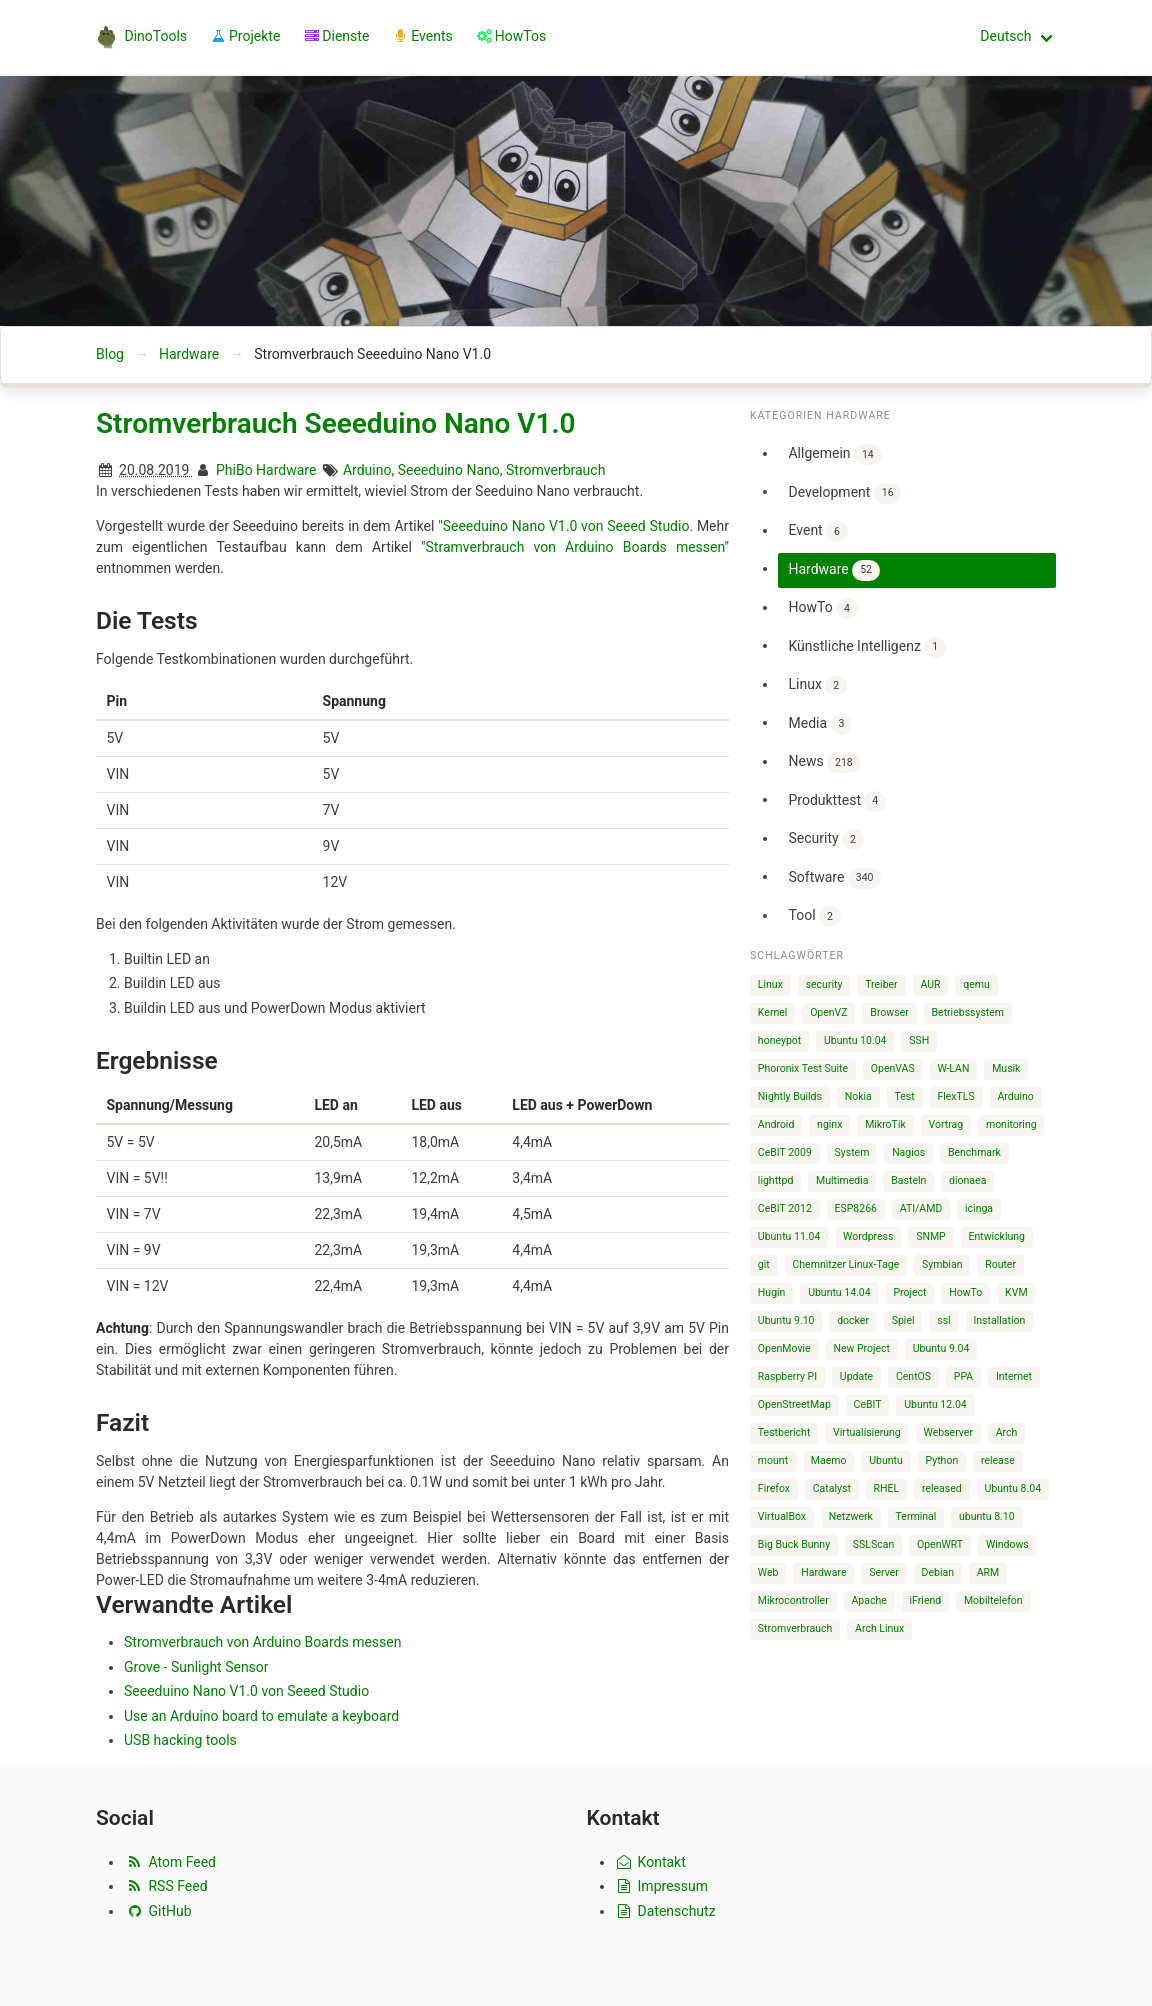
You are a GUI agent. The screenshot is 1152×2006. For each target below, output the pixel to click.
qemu (976, 984)
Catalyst (832, 1488)
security (824, 984)
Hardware (189, 354)
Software (834, 878)
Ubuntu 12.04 (935, 1404)
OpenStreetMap (794, 1404)
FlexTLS (955, 1096)
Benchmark (974, 1152)
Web (768, 1572)
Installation (999, 1320)
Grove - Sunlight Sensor (196, 1667)
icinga (979, 1208)
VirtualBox (782, 1516)
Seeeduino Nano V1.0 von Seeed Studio (566, 526)
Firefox (774, 1488)
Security (825, 839)
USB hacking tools (180, 1740)
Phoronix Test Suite (803, 1068)
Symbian (942, 1264)
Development (844, 493)
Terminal (916, 1516)
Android (776, 1124)
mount (773, 1460)
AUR (930, 984)
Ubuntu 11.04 (789, 1236)
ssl (943, 1320)
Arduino (367, 470)
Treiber (881, 984)
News (824, 762)
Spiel (903, 1320)
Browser (889, 1012)
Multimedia (842, 1180)
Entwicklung (996, 1236)
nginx (829, 1124)
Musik (1006, 1068)
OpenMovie (784, 1348)
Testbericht (784, 1432)
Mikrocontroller (793, 1600)
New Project (861, 1348)
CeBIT (868, 1404)
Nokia (858, 1096)
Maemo (829, 1460)
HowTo (822, 608)
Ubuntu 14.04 (839, 1292)
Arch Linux (879, 1628)
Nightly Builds (790, 1096)
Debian (938, 1572)
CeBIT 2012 (785, 1208)
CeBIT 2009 (785, 1152)
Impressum (662, 1886)
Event (817, 531)
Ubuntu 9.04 (941, 1348)
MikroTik (885, 1124)
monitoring (1011, 1124)
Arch (1007, 1432)
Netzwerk (851, 1516)
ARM (988, 1572)
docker (853, 1320)
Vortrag (946, 1124)
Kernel (773, 1012)
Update (856, 1376)
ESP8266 (856, 1208)
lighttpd (775, 1180)
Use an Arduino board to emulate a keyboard (261, 1716)
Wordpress (868, 1236)
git (764, 1264)
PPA (963, 1376)
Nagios (908, 1152)
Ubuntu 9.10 (786, 1320)
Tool (814, 916)
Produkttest (837, 801)
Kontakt (650, 1862)
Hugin (772, 1292)
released (942, 1488)
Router (1000, 1264)
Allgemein (834, 454)
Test (905, 1096)
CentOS (913, 1376)
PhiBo (234, 470)
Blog (110, 354)
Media (820, 724)
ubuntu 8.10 (987, 1516)
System (852, 1152)
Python (942, 1460)
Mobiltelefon (993, 1600)
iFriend (926, 1600)
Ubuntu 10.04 (855, 1040)
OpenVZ (828, 1012)
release (998, 1460)
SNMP (931, 1236)
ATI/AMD (921, 1208)
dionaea (967, 1180)
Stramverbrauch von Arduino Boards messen (575, 547)
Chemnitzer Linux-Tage (846, 1264)
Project (909, 1292)
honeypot (779, 1040)
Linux (817, 685)
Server (884, 1572)
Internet (1014, 1376)
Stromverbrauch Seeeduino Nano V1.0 (335, 423)
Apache (869, 1600)
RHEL (887, 1488)
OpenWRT (940, 1544)
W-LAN (953, 1068)
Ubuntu (886, 1460)
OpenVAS (893, 1068)
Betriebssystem (968, 1012)
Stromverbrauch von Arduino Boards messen (262, 1642)
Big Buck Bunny (794, 1544)
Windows (1007, 1544)
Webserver (948, 1432)
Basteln (908, 1180)
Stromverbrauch (555, 470)
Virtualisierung (867, 1432)
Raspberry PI (787, 1376)
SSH (919, 1040)
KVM (1016, 1292)
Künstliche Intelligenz (866, 647)
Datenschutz (665, 1911)
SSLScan (873, 1544)
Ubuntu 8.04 (1012, 1488)
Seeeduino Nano (449, 470)
